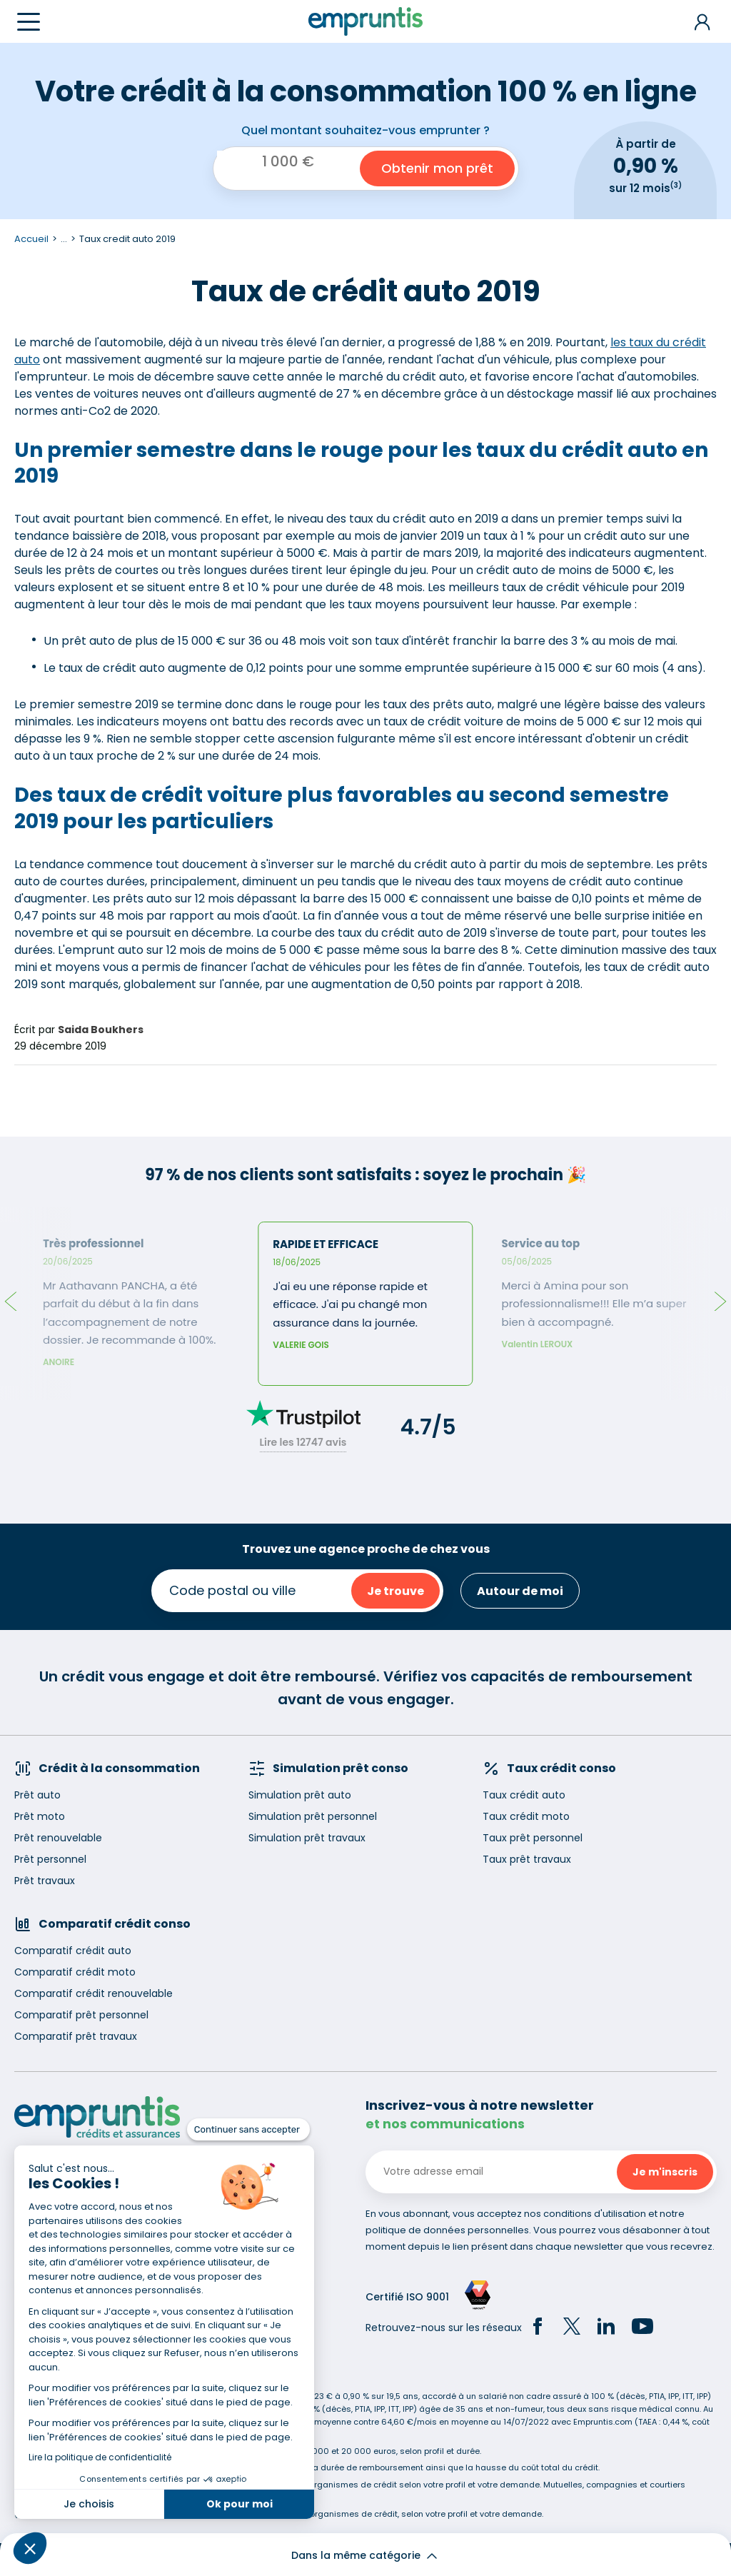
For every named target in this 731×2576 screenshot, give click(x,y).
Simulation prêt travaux (307, 1838)
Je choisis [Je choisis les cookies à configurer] (89, 2504)
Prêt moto (39, 1816)
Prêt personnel (50, 1859)
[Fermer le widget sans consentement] (248, 2129)
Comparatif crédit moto (75, 1972)
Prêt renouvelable (58, 1838)
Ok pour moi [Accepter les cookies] (239, 2504)
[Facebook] (537, 2328)
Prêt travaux (44, 1880)
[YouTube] (642, 2328)
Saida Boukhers (100, 1029)
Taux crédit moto (526, 1816)
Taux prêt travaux (527, 1859)
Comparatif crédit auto (72, 1950)
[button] (30, 2548)
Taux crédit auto (524, 1795)
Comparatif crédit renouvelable (93, 1993)
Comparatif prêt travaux (75, 2036)
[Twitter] (571, 2328)
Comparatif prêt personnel (81, 2015)
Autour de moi (520, 1591)
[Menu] (28, 21)
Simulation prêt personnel (312, 1816)
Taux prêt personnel (533, 1838)
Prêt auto (37, 1795)
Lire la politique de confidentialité (100, 2457)
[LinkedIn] (606, 2328)
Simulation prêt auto (299, 1795)
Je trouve (395, 1591)
